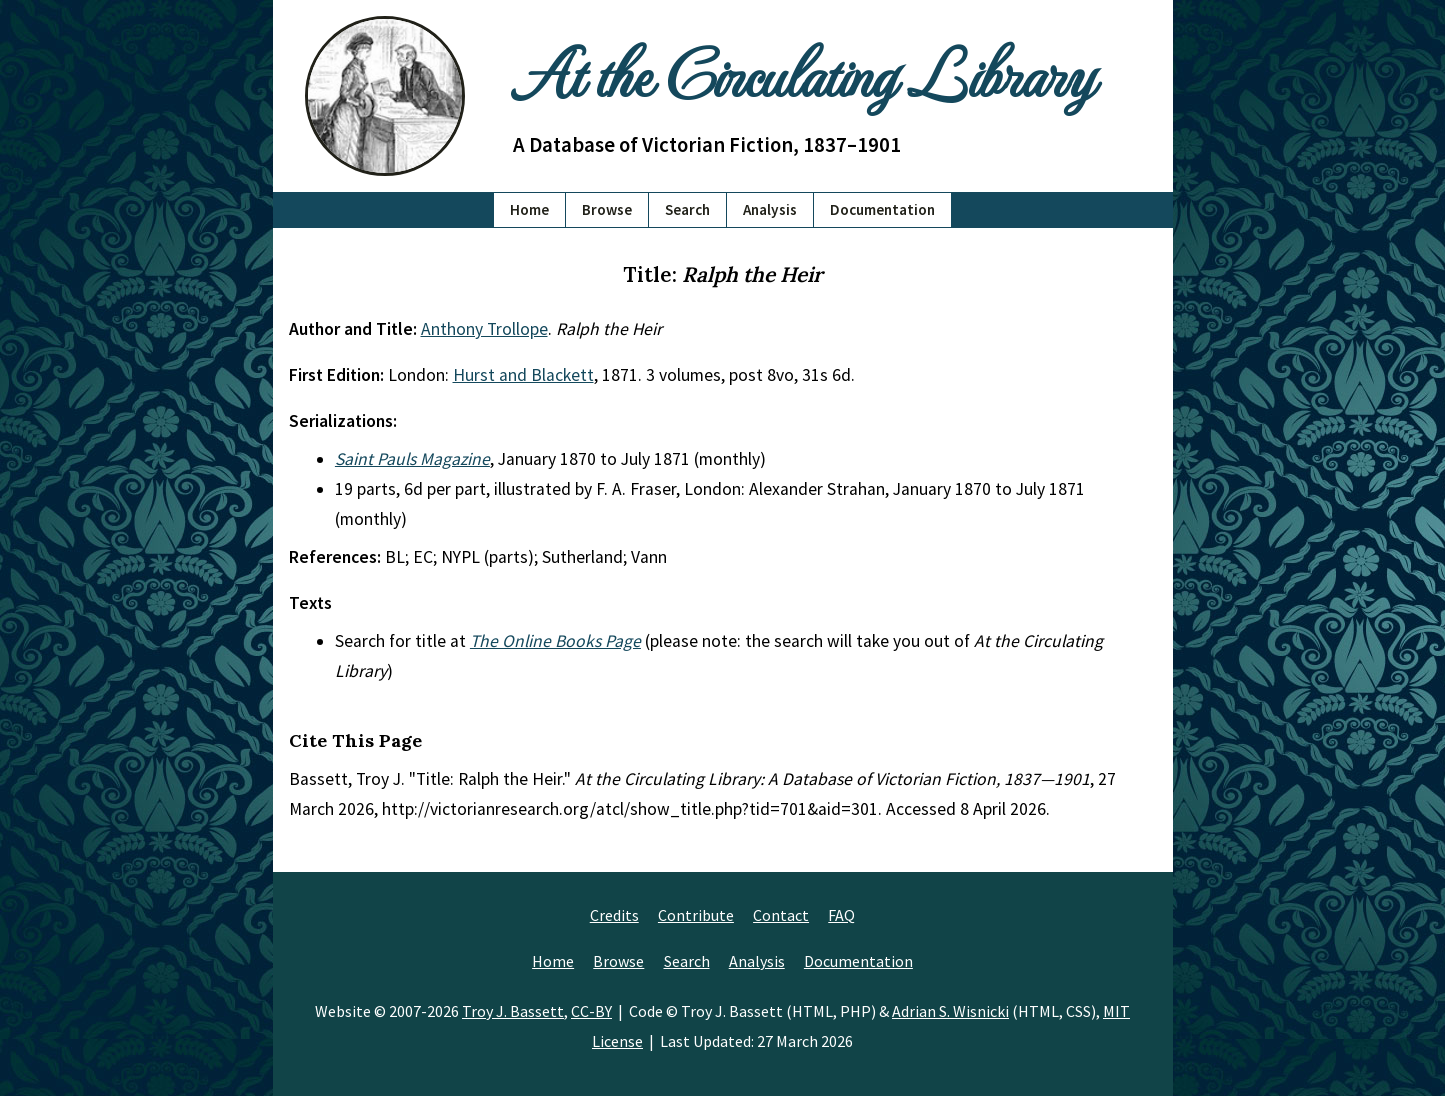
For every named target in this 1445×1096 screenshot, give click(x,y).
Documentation (882, 209)
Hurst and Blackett (523, 375)
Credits (614, 915)
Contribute (696, 915)
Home (529, 209)
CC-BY (591, 1011)
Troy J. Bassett (513, 1011)
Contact (781, 915)
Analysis (770, 209)
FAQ (841, 915)
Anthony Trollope (484, 329)
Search (687, 209)
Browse (607, 209)
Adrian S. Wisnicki (950, 1011)
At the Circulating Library (803, 71)
